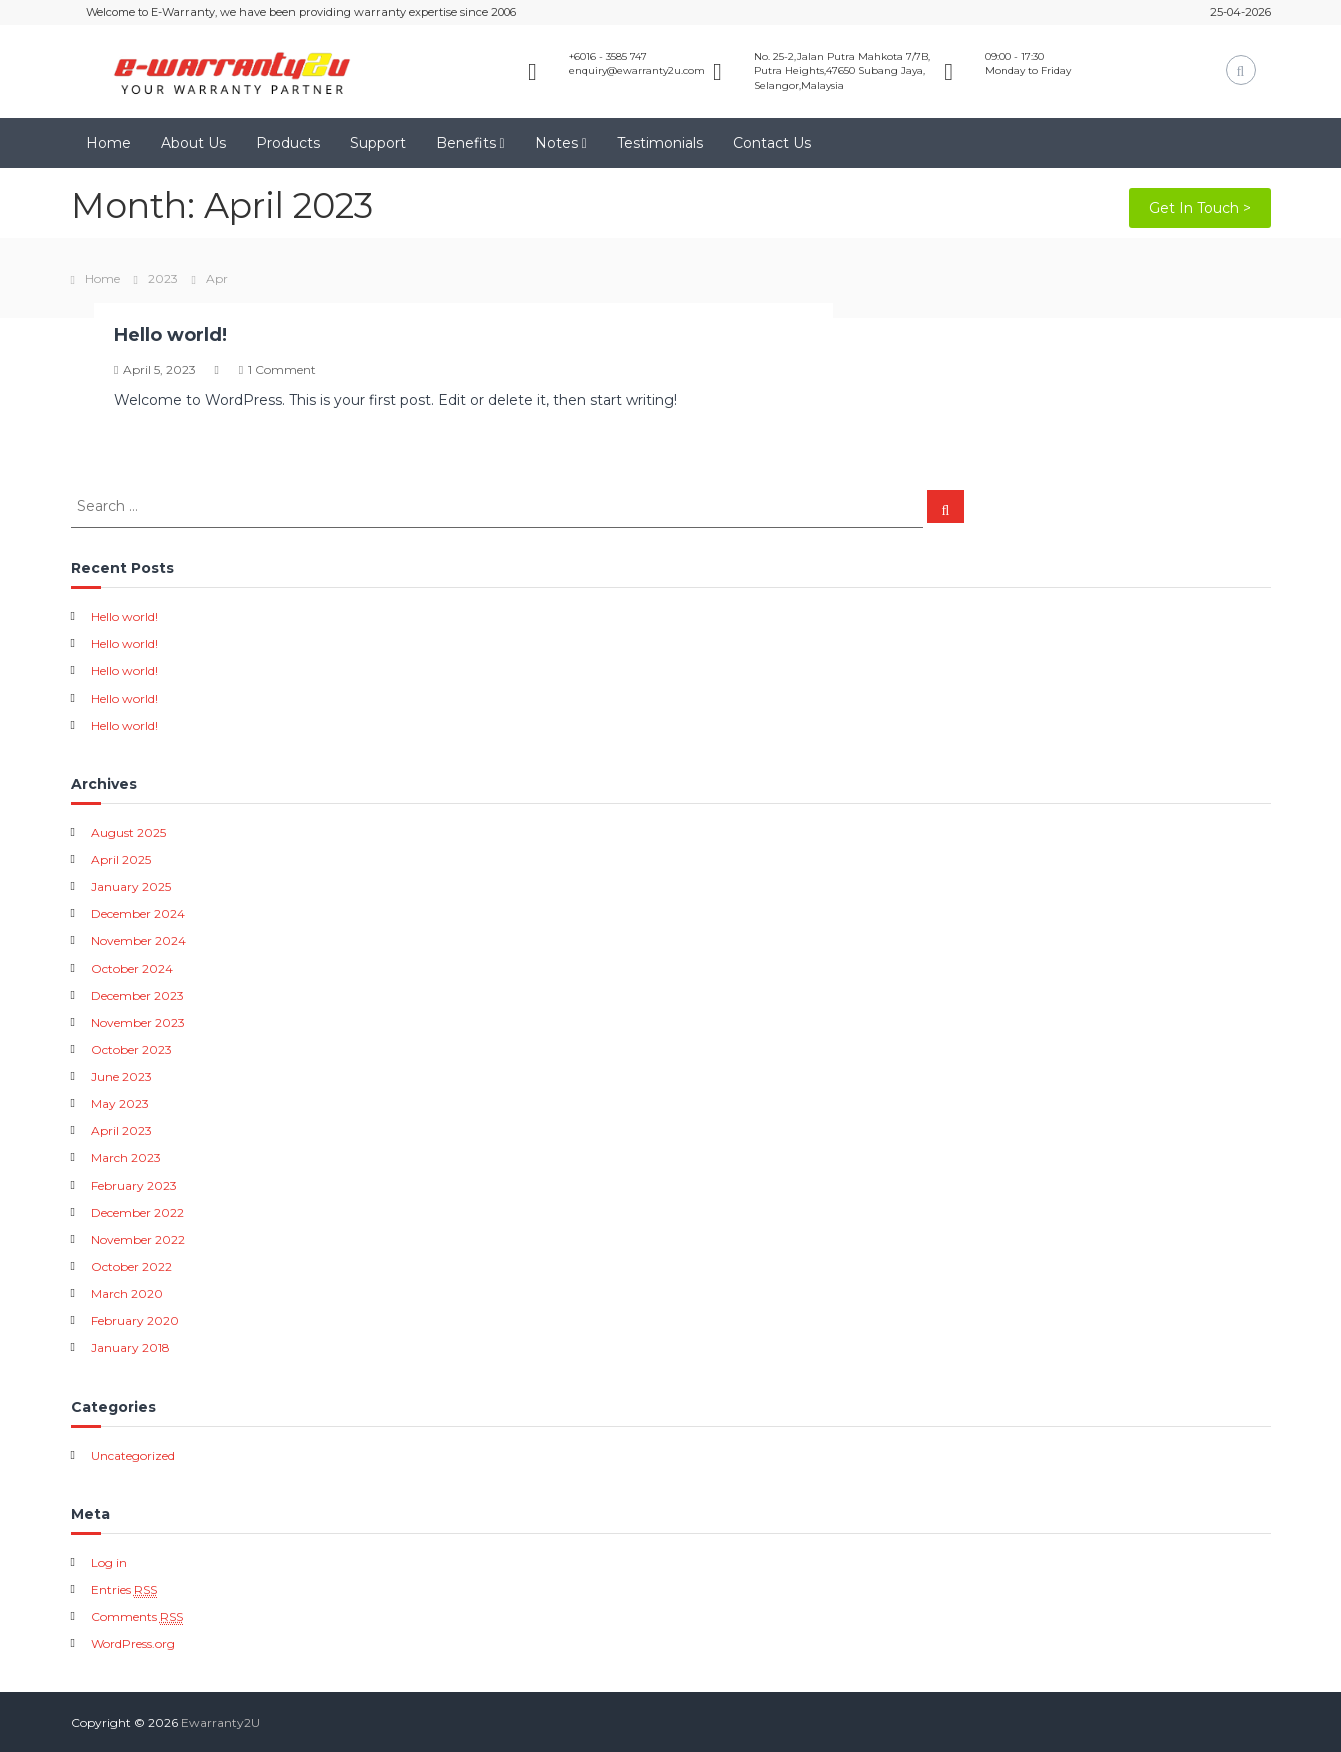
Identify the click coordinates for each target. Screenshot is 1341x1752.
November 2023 (138, 1022)
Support (378, 143)
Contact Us (772, 143)
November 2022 (138, 1239)
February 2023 (134, 1185)
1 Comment (282, 369)
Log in (109, 1562)
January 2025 (131, 886)
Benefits (466, 143)
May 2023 (120, 1103)
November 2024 (138, 940)
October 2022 (131, 1266)
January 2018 (130, 1347)
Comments (137, 1617)
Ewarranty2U (220, 1722)
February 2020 (135, 1320)
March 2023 (126, 1157)
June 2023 (121, 1076)
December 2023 (137, 995)
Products (288, 143)
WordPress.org (133, 1643)
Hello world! (170, 335)
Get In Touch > (1200, 208)
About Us (193, 143)
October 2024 (132, 968)
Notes (556, 143)
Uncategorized (133, 1455)
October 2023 (131, 1049)
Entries (124, 1590)
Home (108, 143)
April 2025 (121, 859)
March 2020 (127, 1293)
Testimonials (660, 143)
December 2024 (138, 913)
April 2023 (121, 1130)
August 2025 (128, 832)
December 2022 (137, 1212)
